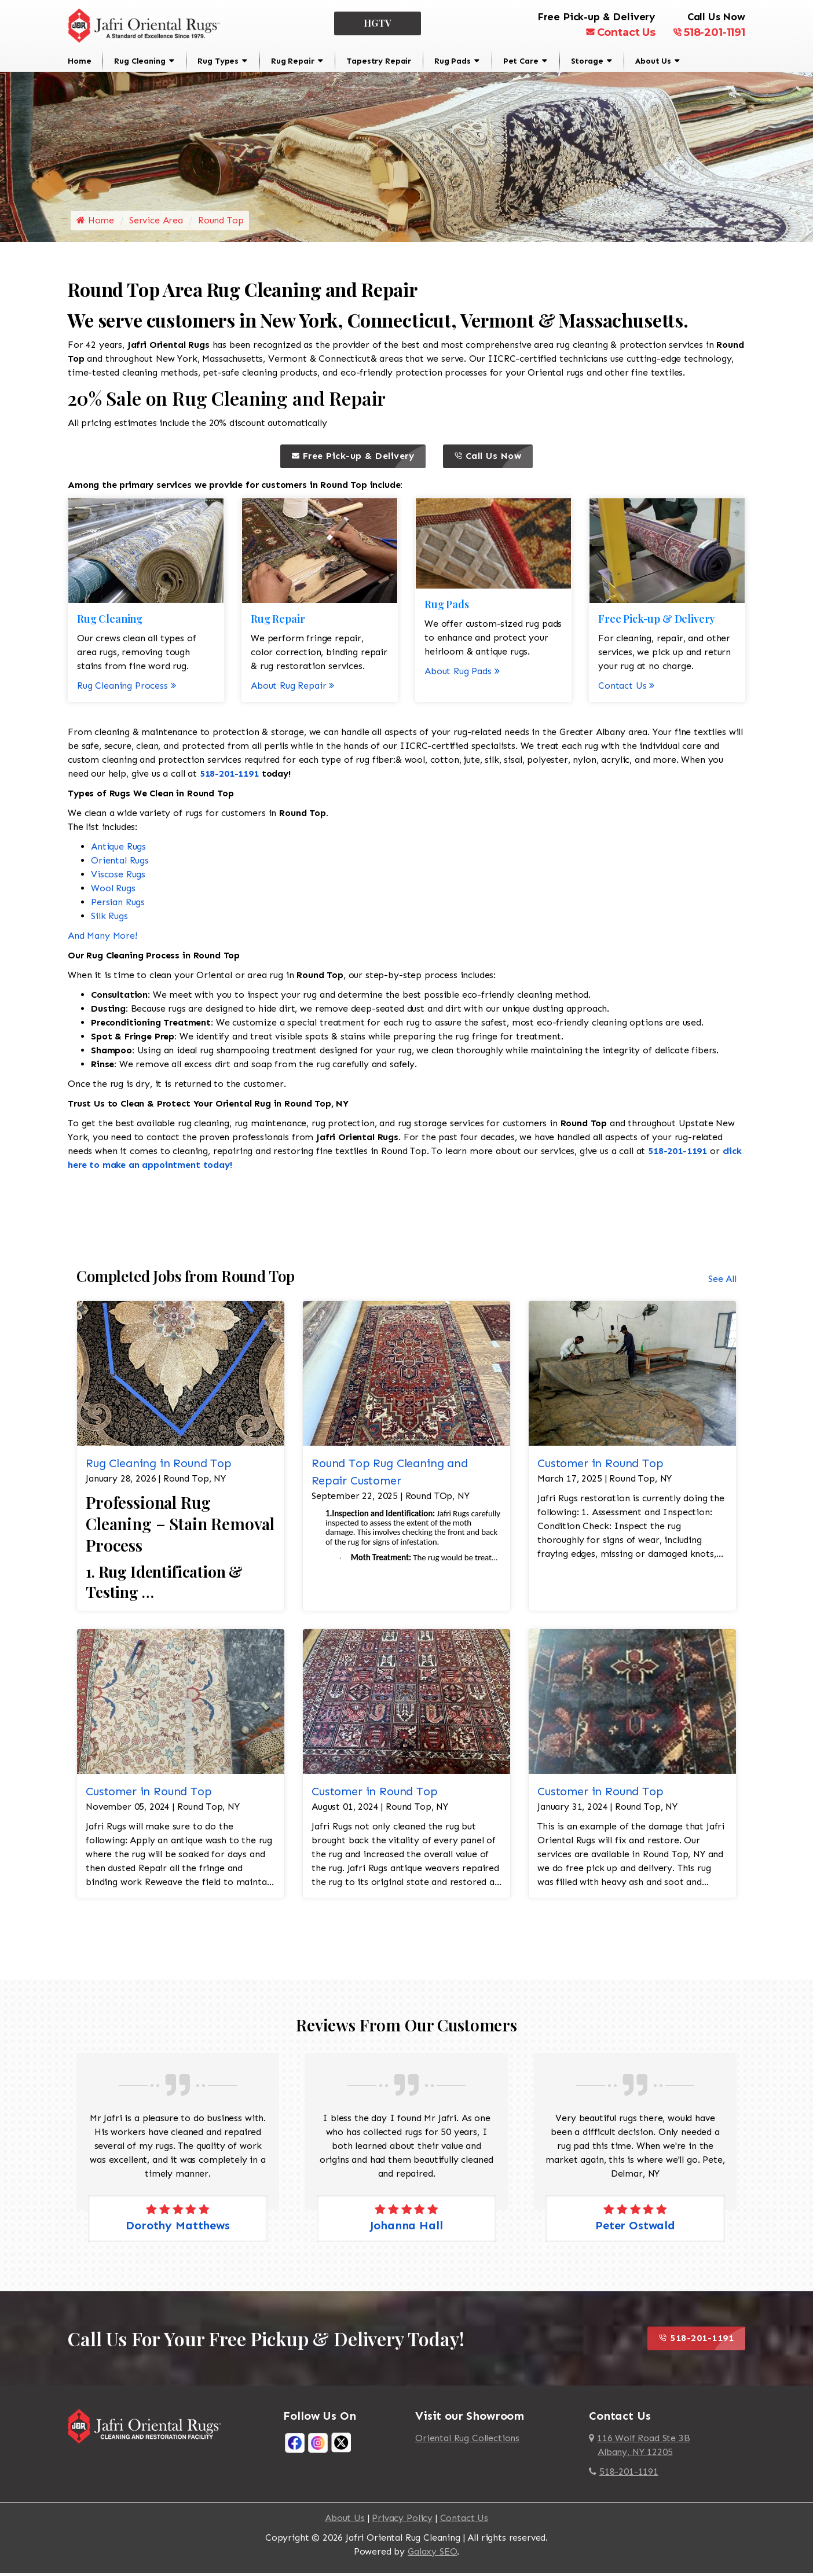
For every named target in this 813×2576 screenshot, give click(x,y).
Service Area (156, 223)
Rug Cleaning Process (126, 688)
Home (79, 61)
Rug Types (218, 61)
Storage (587, 61)
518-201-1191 (709, 32)
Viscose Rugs (118, 877)
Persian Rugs (118, 904)
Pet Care (521, 61)
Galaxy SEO (432, 2554)
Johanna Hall (406, 2228)
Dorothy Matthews (177, 2228)
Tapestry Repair (378, 61)
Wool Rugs (113, 890)
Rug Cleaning (139, 61)
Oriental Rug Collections (467, 2440)
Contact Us (620, 32)
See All (722, 1281)
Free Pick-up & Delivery (359, 460)
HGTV (378, 23)
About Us (653, 61)
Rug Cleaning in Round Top (159, 1466)
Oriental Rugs (120, 863)
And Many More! (102, 938)
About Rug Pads (462, 673)
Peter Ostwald (635, 2228)
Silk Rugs (109, 918)
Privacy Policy (402, 2520)
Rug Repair (292, 61)
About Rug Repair (292, 688)
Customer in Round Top (600, 1466)
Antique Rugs (118, 849)
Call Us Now (494, 460)
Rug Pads (452, 61)
